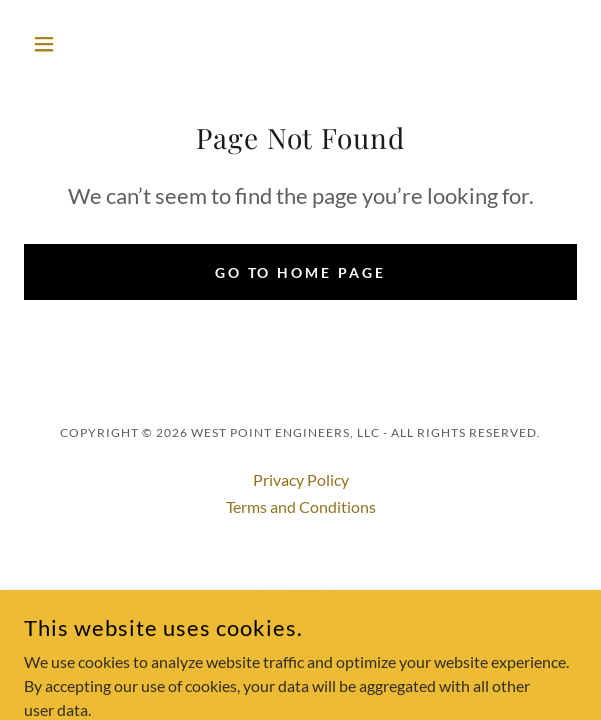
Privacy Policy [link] (301, 479)
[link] (300, 616)
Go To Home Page (301, 272)
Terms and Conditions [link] (301, 506)
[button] (65, 44)
